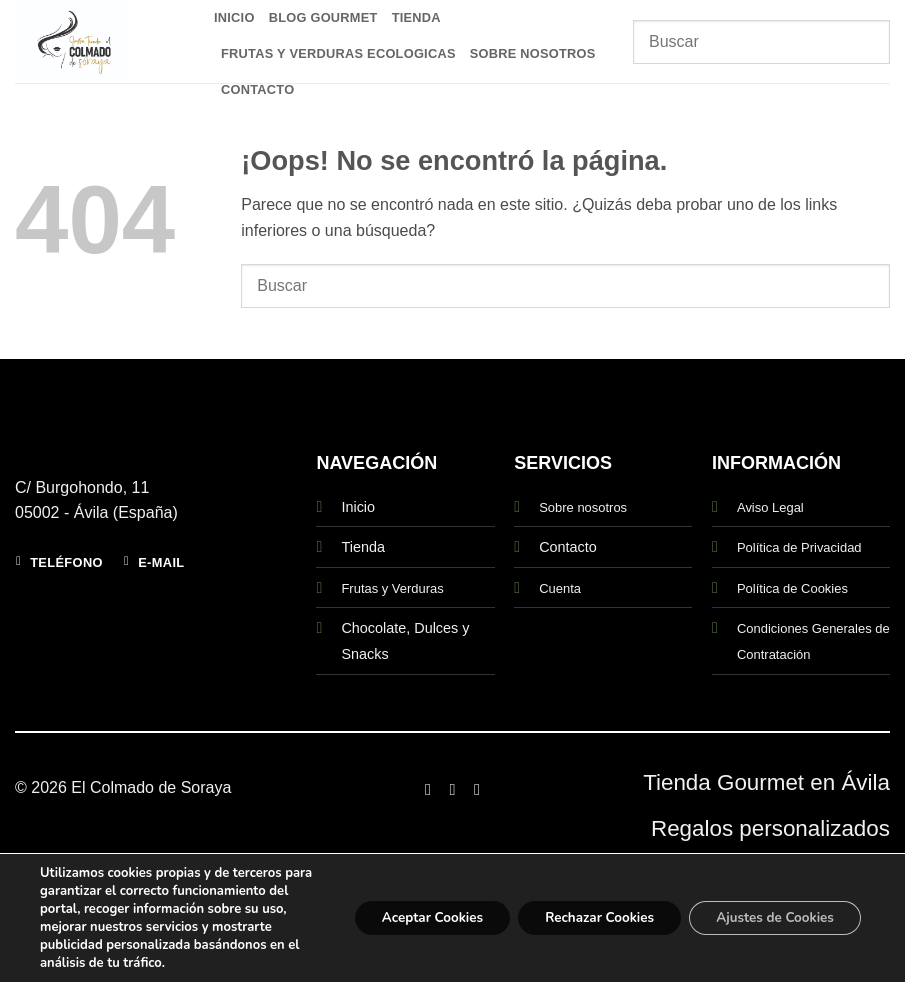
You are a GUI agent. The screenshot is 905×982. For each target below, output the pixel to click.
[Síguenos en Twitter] (477, 789)
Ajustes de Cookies (769, 908)
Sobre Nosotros (533, 53)
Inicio (234, 17)
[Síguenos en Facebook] (428, 789)
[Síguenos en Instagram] (452, 789)
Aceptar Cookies (406, 908)
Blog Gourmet (323, 17)
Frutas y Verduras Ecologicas (338, 53)
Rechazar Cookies (584, 908)
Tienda (416, 17)
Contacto (257, 89)
